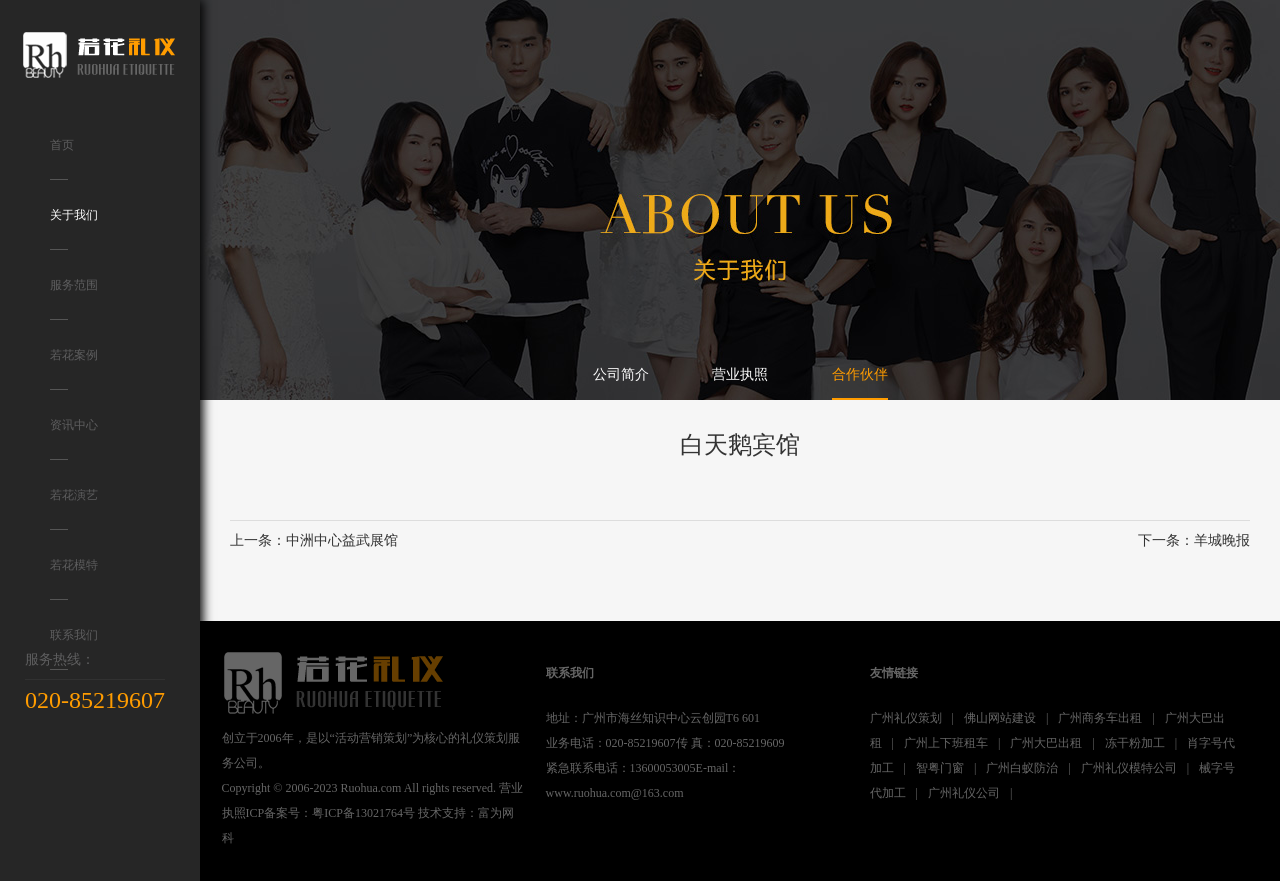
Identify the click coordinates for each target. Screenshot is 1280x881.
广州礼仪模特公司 (1129, 768)
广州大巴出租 (1046, 743)
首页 (62, 159)
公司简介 (621, 374)
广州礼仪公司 (964, 793)
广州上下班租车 (946, 743)
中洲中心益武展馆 (342, 540)
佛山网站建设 (1000, 718)
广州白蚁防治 (1022, 768)
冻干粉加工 (1135, 743)
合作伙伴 (860, 374)
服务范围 (74, 299)
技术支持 (442, 813)
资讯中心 (74, 439)
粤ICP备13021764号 (363, 813)
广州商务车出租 (1100, 718)
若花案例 (74, 369)
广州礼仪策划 (906, 718)
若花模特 (74, 579)
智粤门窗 (940, 768)
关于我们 (74, 229)
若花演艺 (74, 509)
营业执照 (740, 374)
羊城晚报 (1222, 540)
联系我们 (74, 649)
